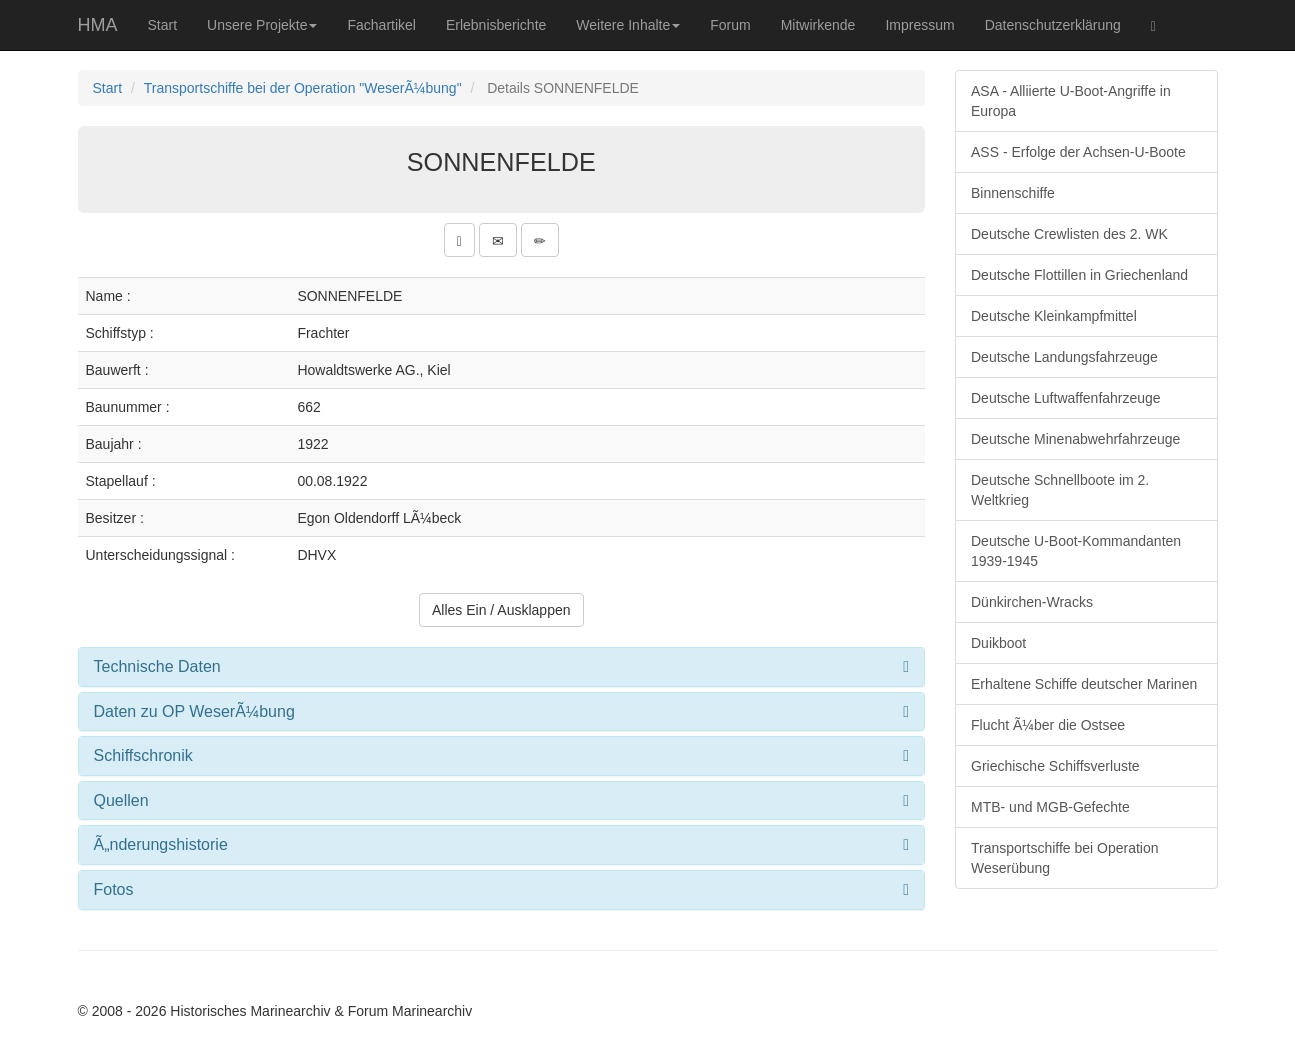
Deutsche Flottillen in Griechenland (1079, 275)
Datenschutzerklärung (1053, 25)
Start (163, 25)
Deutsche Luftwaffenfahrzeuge (1066, 398)
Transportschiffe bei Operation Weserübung (1065, 858)
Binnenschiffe (1013, 193)
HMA (98, 25)
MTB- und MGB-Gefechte (1050, 807)
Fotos (114, 889)
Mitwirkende (818, 25)
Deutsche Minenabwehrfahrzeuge (1075, 439)
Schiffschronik (143, 755)
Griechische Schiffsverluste (1055, 766)
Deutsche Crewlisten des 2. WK (1069, 234)
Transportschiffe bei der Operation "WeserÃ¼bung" (303, 88)
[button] (459, 240)
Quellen (121, 800)
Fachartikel (381, 25)
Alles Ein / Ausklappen (501, 610)
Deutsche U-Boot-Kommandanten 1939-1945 (1076, 551)
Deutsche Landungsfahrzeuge (1064, 357)
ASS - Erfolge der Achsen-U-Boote (1078, 152)
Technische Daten (157, 666)
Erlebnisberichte (496, 25)
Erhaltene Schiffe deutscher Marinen (1084, 684)
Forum (730, 25)
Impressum (919, 25)
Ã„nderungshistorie (161, 844)
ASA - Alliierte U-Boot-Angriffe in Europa (1071, 101)
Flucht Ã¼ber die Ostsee (1048, 725)
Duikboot (998, 643)
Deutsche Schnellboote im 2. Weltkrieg (1060, 490)
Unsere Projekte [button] (262, 25)
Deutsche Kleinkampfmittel (1054, 316)
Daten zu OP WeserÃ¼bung (194, 711)
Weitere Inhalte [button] (628, 25)
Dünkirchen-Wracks (1032, 602)
